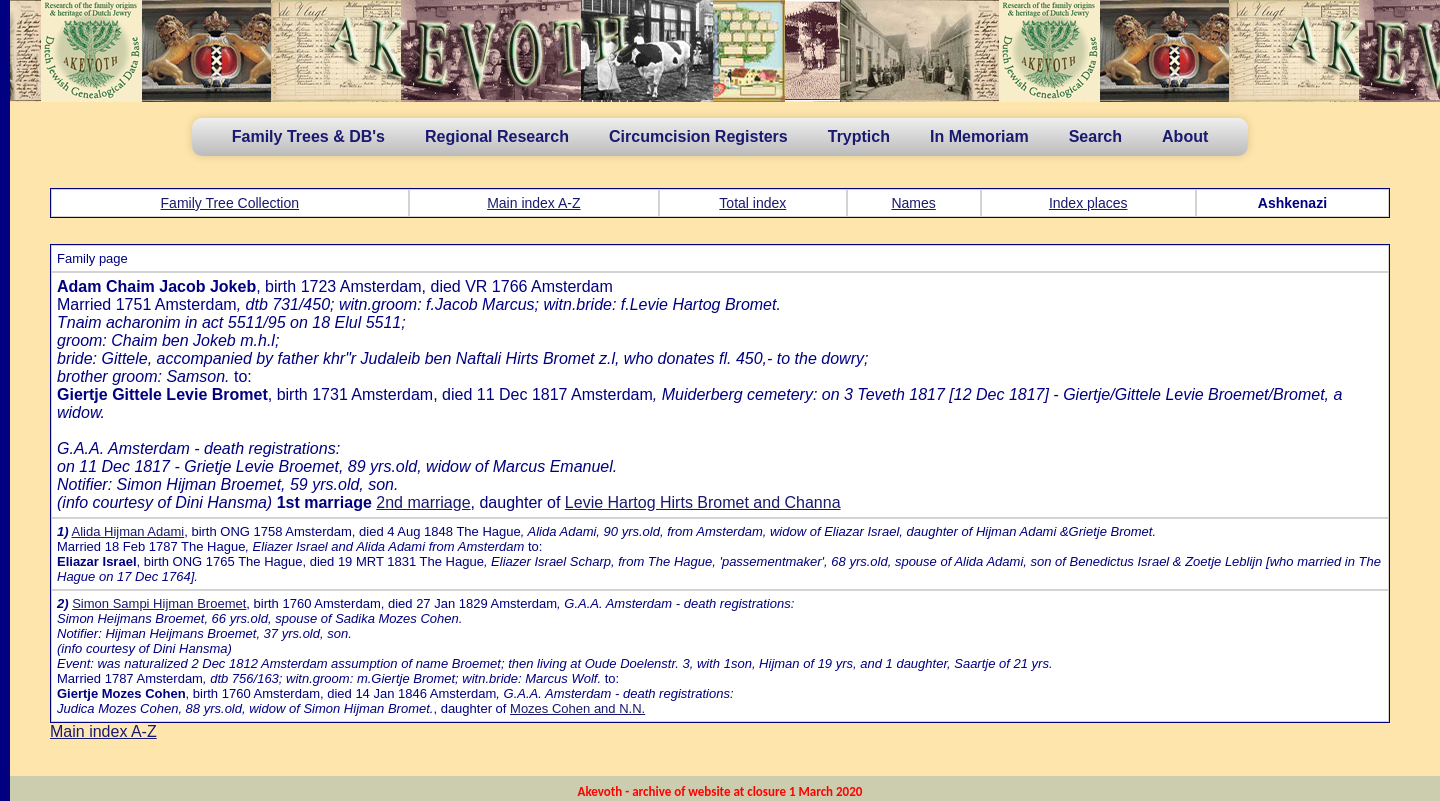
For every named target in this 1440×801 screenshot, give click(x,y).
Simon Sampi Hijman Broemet (159, 603)
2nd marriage (423, 502)
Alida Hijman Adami (127, 531)
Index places (1088, 203)
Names (913, 203)
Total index (752, 203)
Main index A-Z (533, 203)
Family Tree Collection (230, 203)
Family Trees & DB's (308, 136)
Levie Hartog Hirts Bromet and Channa (703, 502)
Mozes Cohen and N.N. (577, 708)
